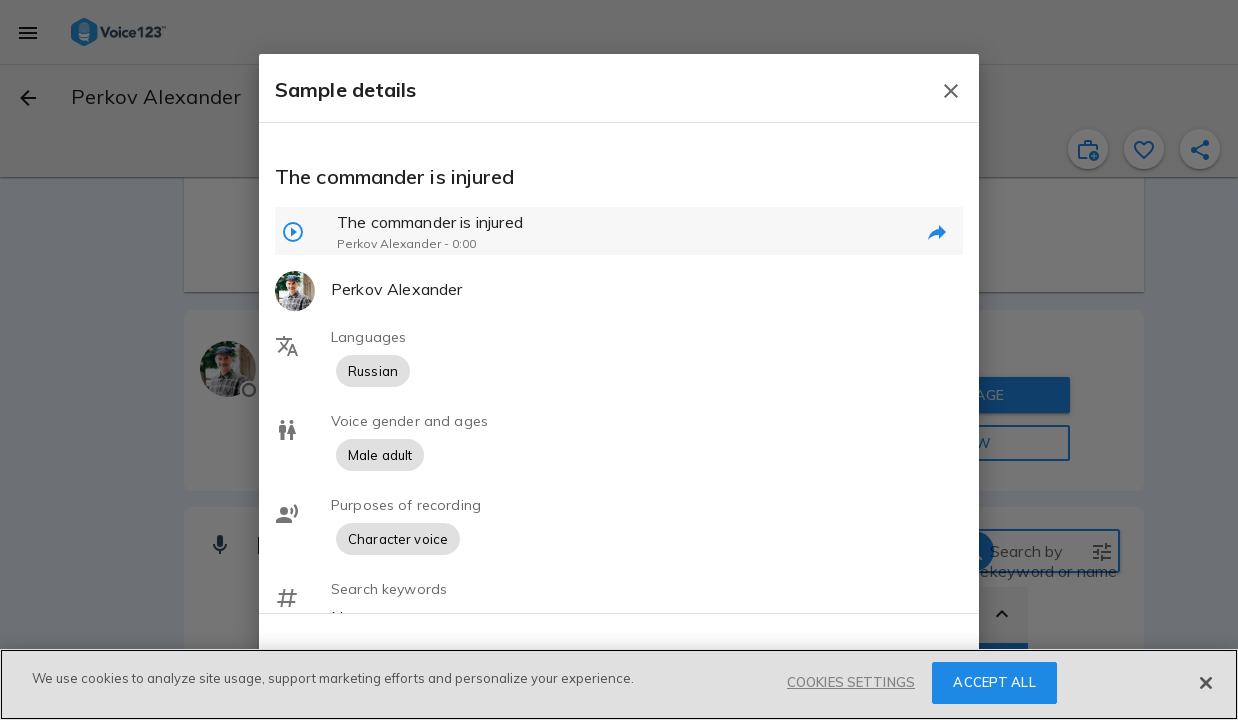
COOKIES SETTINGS (851, 682)
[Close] (1206, 683)
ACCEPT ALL (994, 682)
